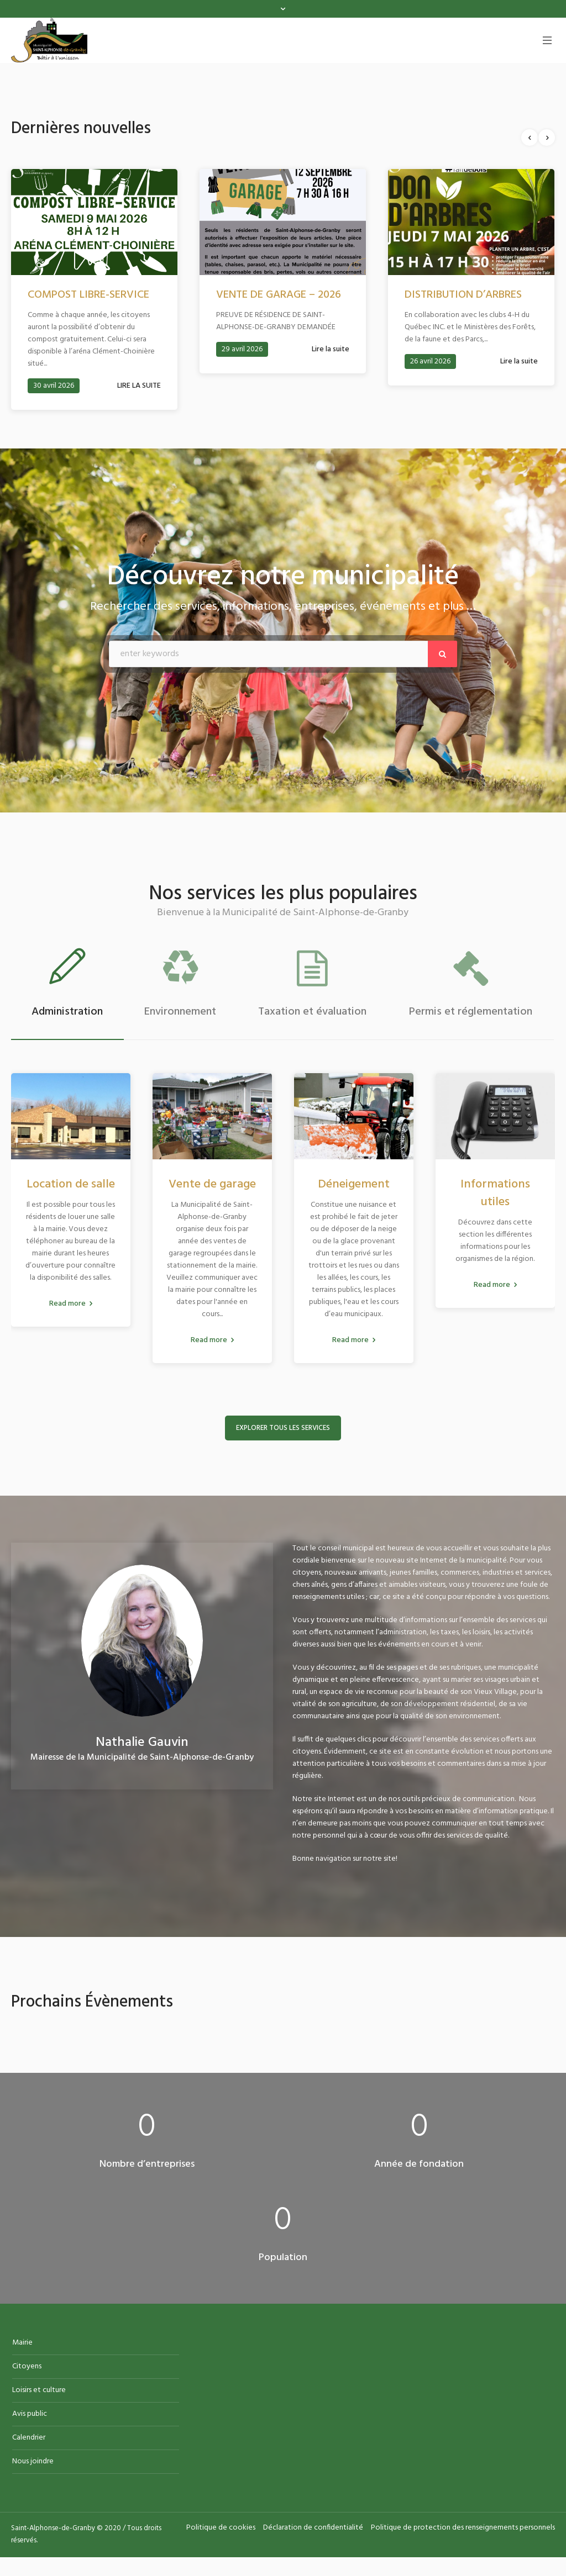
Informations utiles (495, 1196)
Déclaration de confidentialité (313, 2531)
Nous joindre (33, 2464)
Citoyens (26, 2369)
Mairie (22, 2346)
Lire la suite (330, 349)
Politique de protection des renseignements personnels (463, 2531)
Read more (67, 1306)
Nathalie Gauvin (142, 1745)
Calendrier (28, 2441)
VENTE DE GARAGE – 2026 (278, 295)
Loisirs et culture (39, 2393)
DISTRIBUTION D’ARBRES (463, 295)
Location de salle (71, 1187)
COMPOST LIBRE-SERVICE (88, 295)
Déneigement (354, 1187)
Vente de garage (212, 1187)
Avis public (29, 2417)
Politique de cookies (220, 2531)
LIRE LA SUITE (139, 385)
